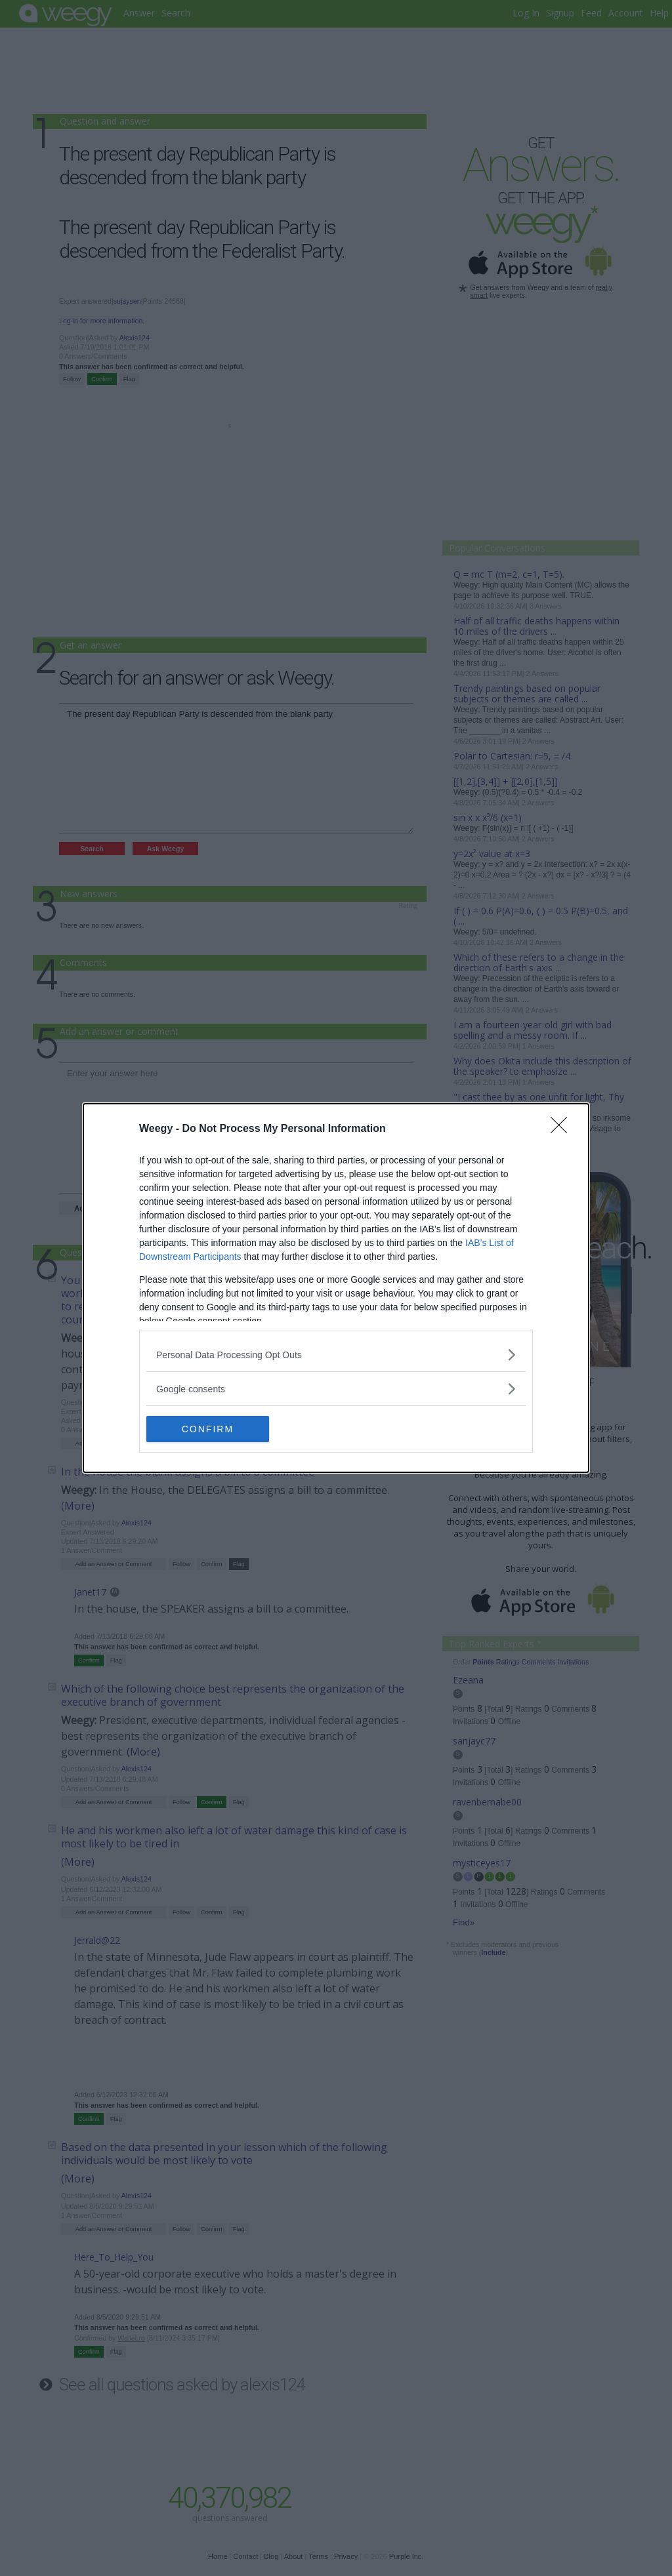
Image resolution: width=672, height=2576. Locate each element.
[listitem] (336, 1354)
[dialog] (336, 1288)
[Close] (563, 1129)
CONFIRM (208, 1429)
